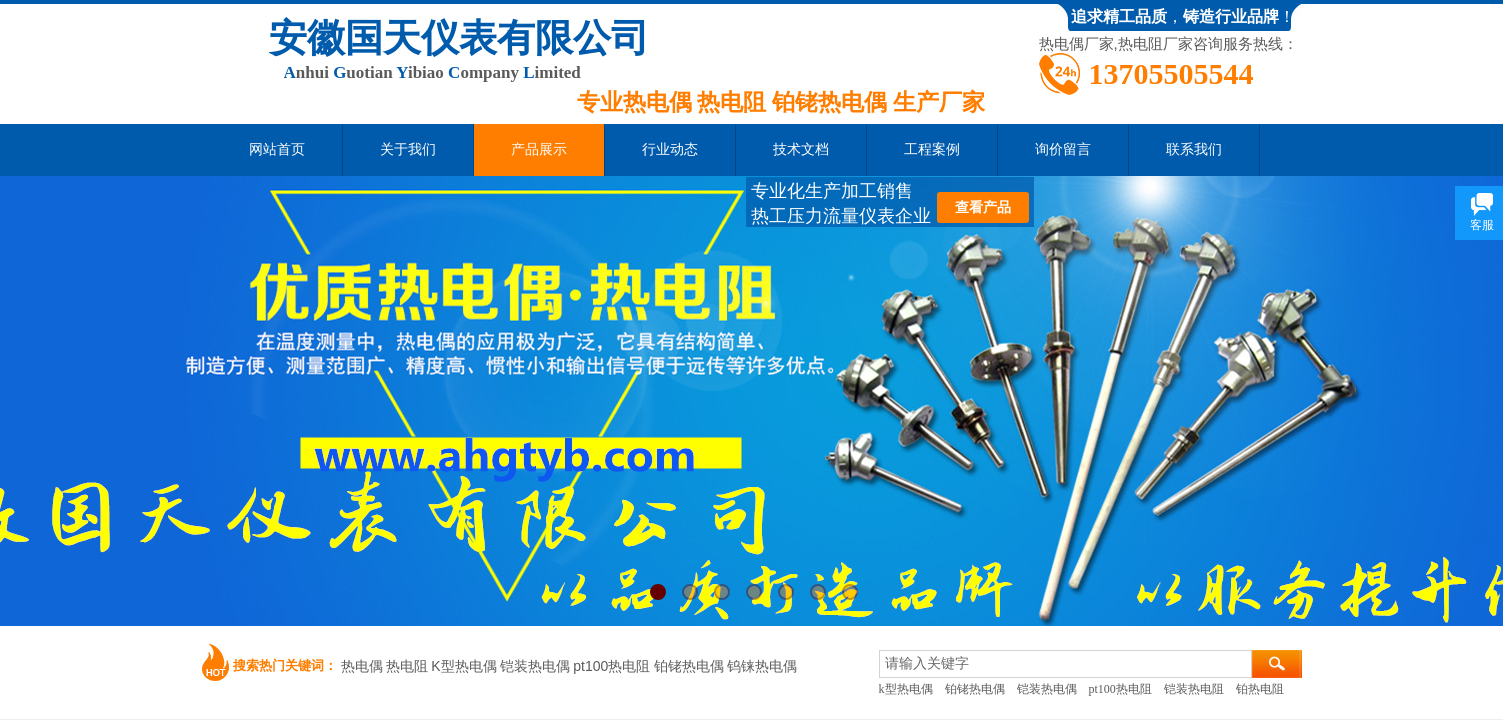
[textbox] (1065, 664)
